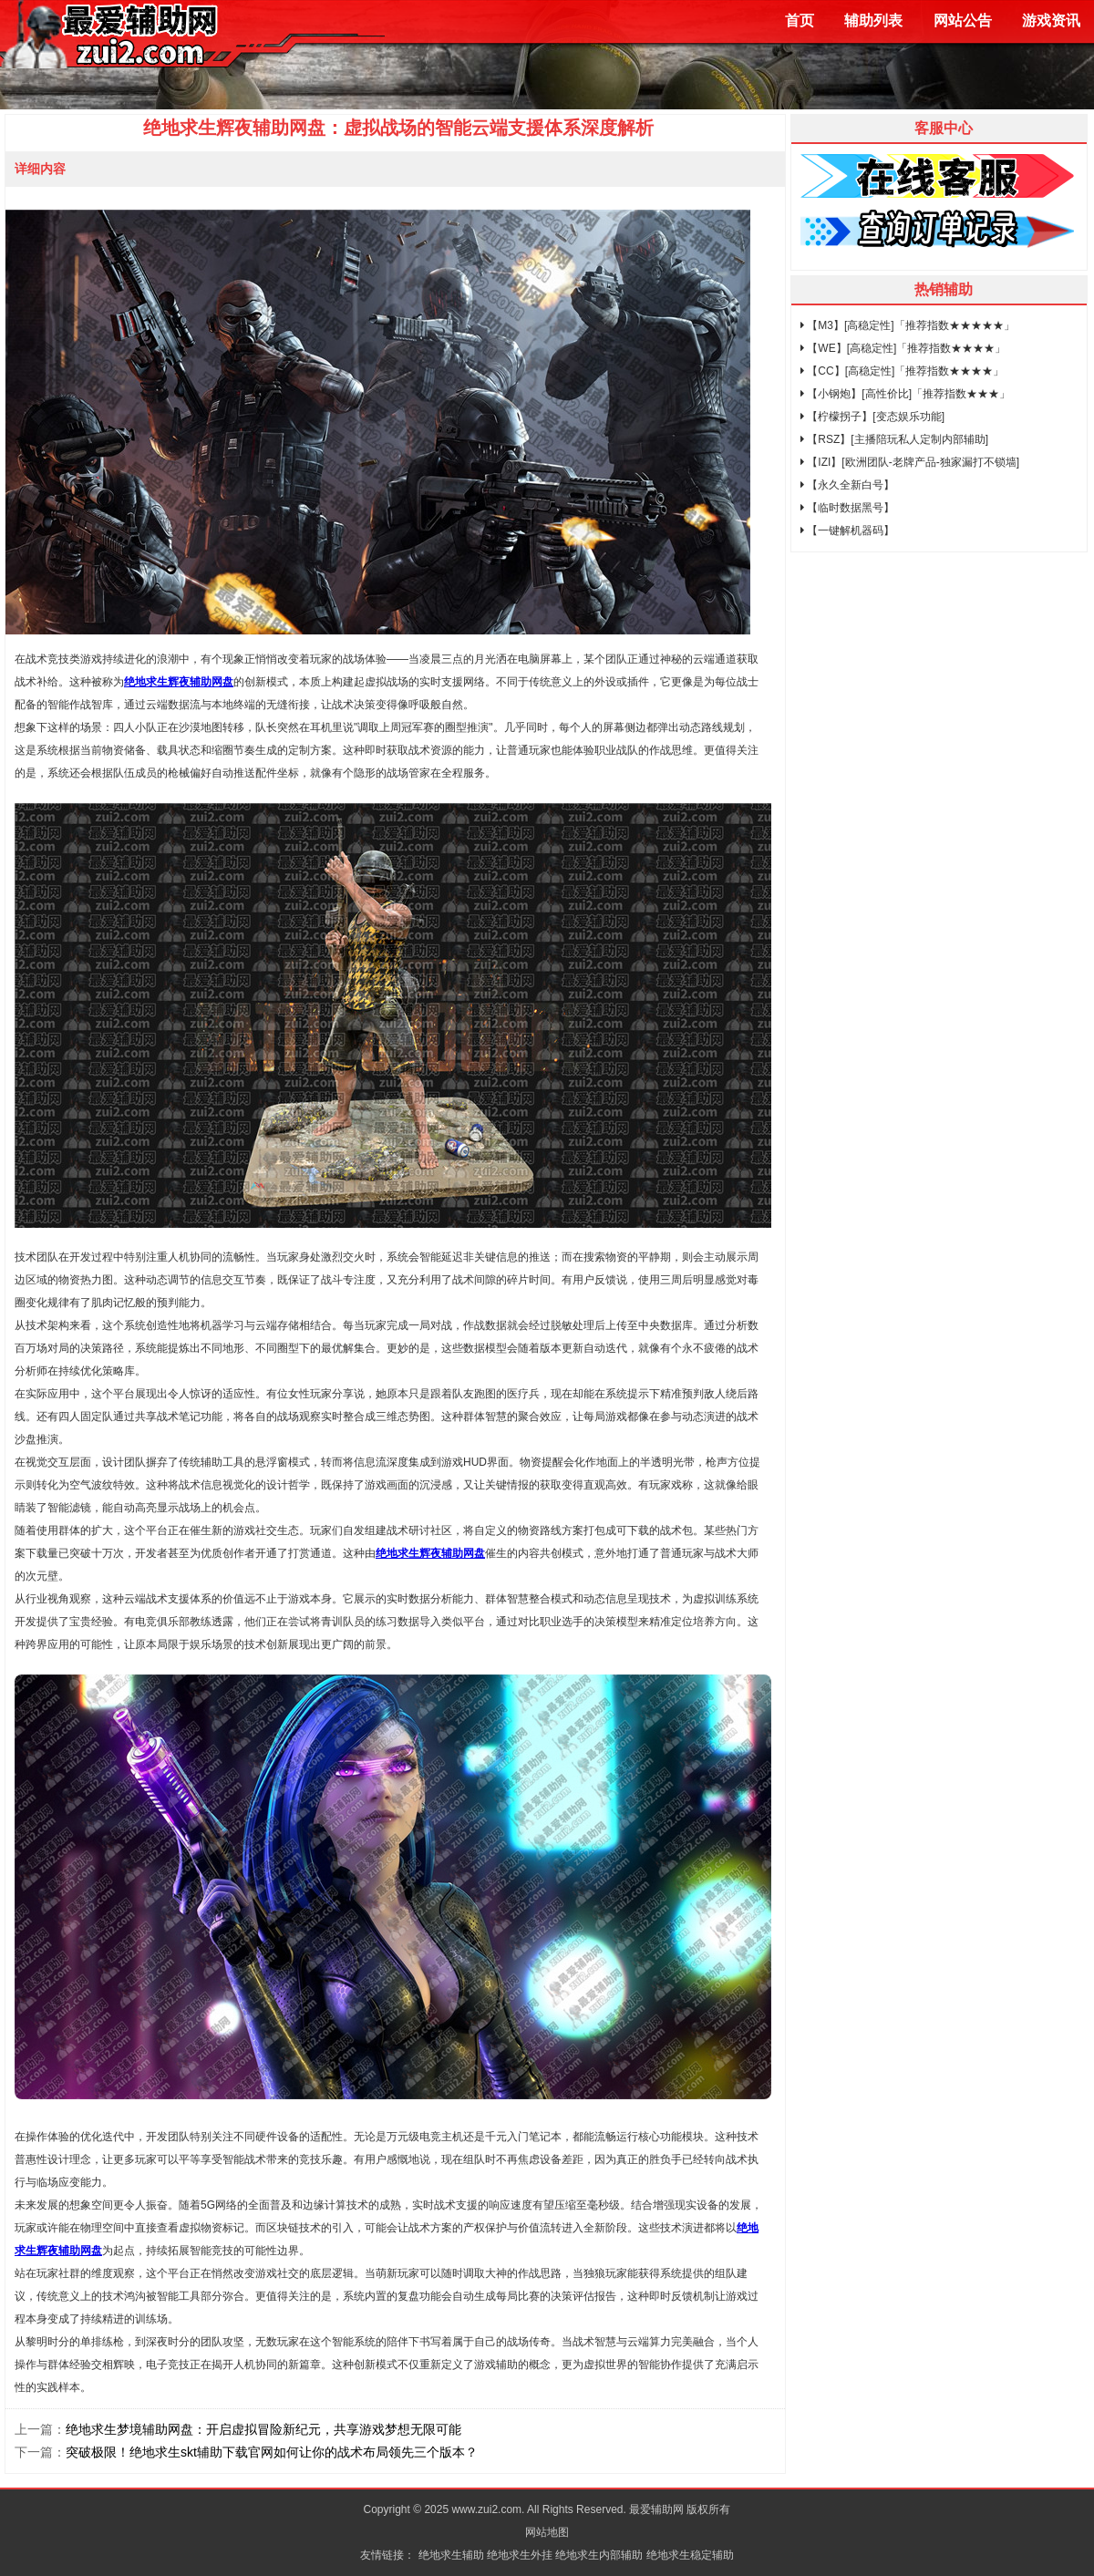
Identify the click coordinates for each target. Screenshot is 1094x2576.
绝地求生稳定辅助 (690, 2555)
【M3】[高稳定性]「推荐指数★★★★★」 (907, 325)
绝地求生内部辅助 (599, 2555)
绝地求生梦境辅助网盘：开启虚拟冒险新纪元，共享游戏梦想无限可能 (263, 2429)
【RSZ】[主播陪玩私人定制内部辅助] (894, 439)
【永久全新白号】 (847, 485)
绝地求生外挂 (519, 2555)
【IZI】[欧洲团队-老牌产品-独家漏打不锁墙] (909, 462)
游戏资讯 (1051, 20)
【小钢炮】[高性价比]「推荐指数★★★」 (905, 393)
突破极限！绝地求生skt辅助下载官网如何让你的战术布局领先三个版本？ (272, 2452)
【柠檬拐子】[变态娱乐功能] (872, 416)
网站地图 (547, 2532)
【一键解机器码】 (847, 530)
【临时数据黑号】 (847, 507)
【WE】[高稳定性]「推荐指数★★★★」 (903, 348)
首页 (799, 20)
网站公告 (963, 20)
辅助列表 (873, 20)
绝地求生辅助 (451, 2555)
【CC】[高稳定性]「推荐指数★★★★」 (902, 371)
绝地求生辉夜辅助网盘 (178, 681)
